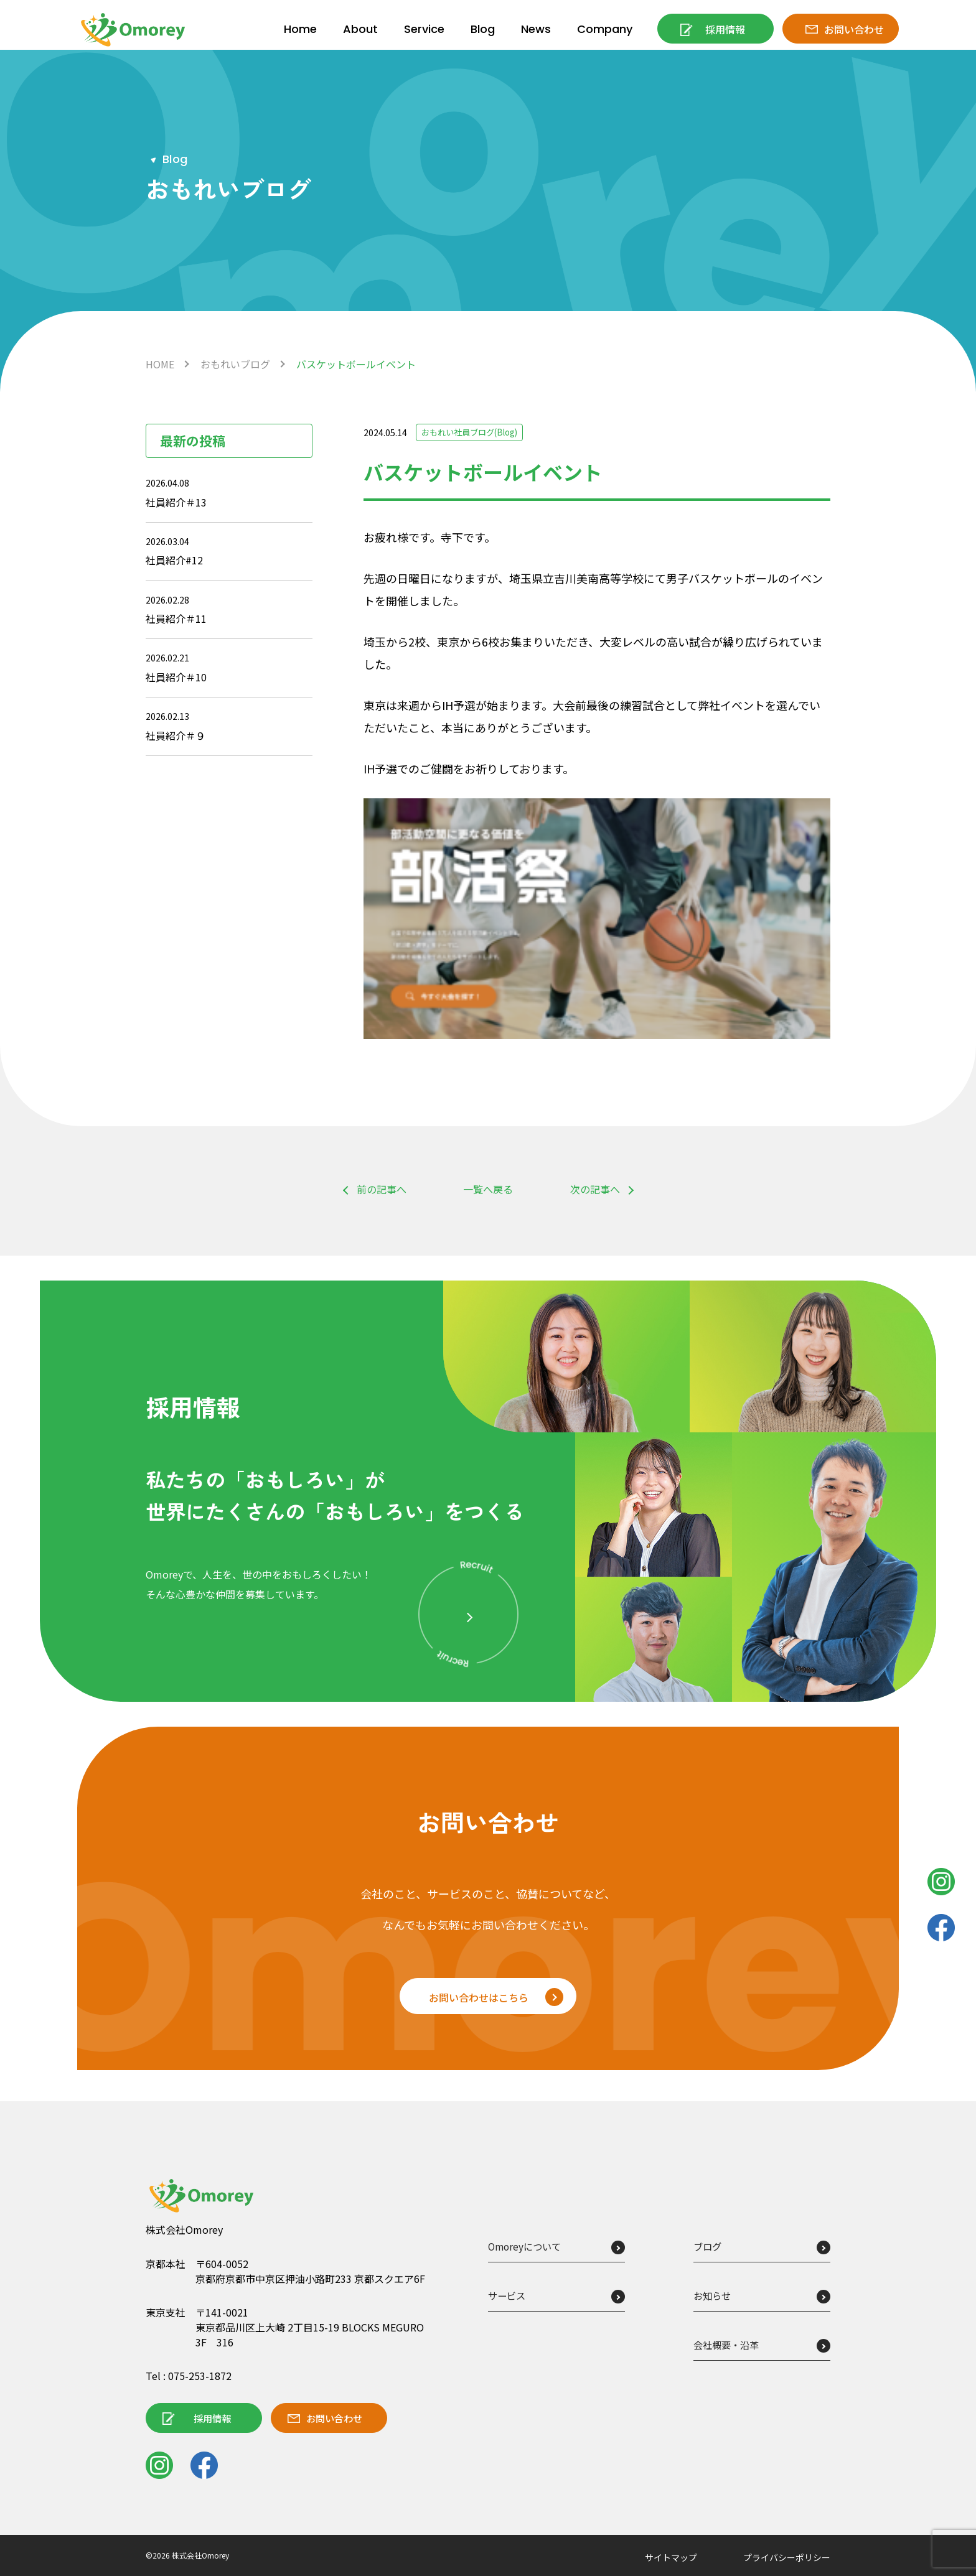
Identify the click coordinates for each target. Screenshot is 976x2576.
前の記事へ (381, 1189)
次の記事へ (595, 1189)
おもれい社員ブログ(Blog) (473, 432)
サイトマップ (671, 2557)
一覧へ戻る (488, 1190)
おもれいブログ (235, 364)
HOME (160, 364)
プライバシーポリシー (786, 2557)
